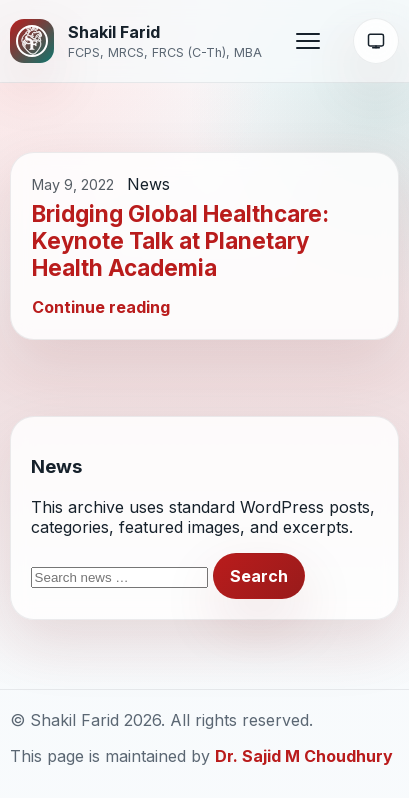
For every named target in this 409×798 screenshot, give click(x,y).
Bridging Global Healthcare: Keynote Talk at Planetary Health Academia (180, 240)
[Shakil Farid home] (136, 41)
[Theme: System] (376, 41)
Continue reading (101, 307)
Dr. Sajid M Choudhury (304, 756)
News (148, 184)
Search (259, 576)
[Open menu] (308, 41)
